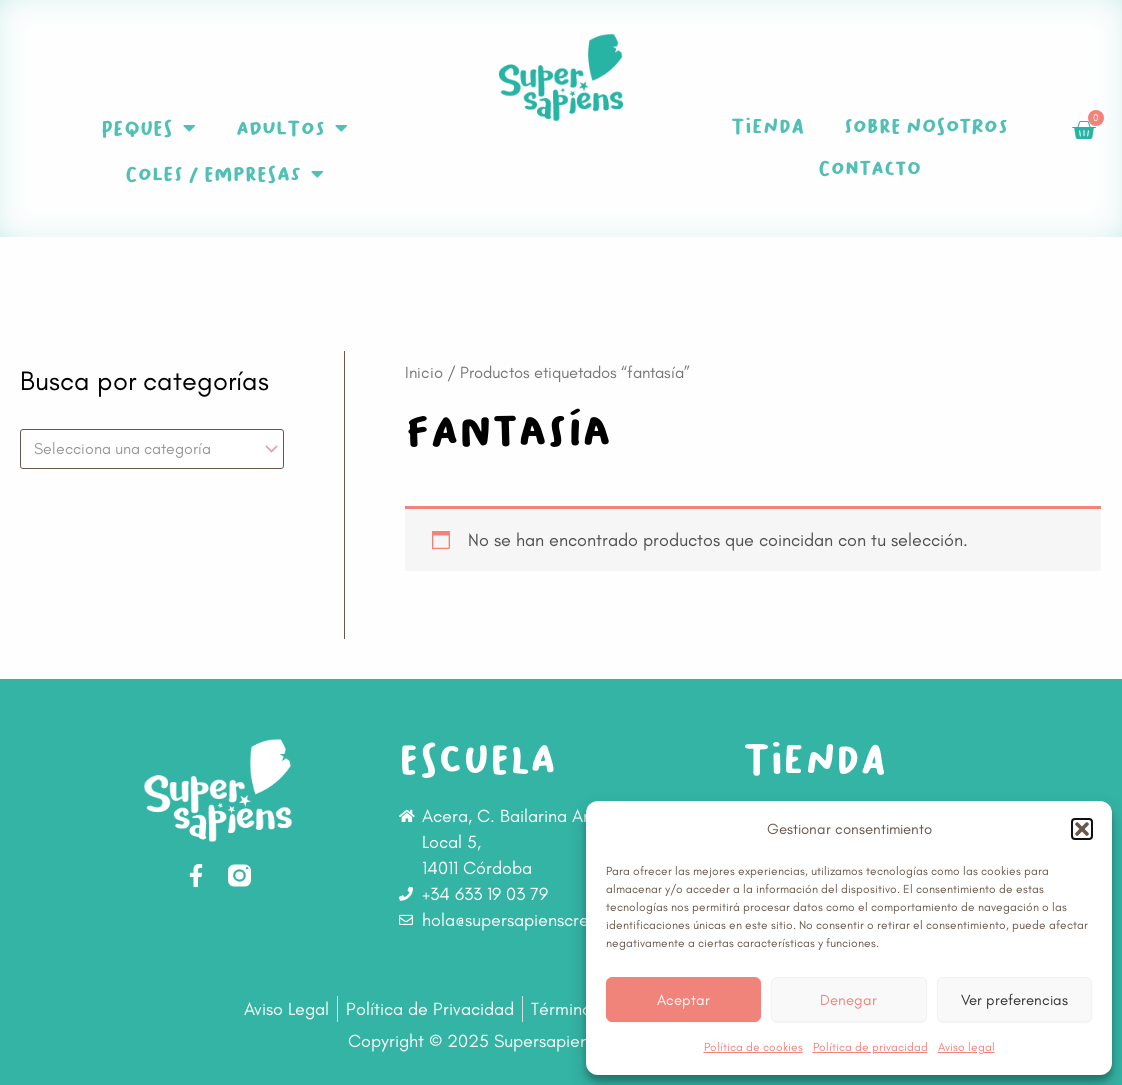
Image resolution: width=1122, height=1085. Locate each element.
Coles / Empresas (224, 174)
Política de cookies (753, 1047)
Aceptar (683, 1000)
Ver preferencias (1014, 1000)
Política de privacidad (870, 1047)
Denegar (848, 1000)
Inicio (424, 372)
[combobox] (152, 449)
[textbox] (142, 449)
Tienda (767, 126)
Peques (148, 128)
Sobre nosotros (926, 126)
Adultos (292, 128)
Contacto (869, 168)
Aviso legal (966, 1047)
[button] (1082, 829)
